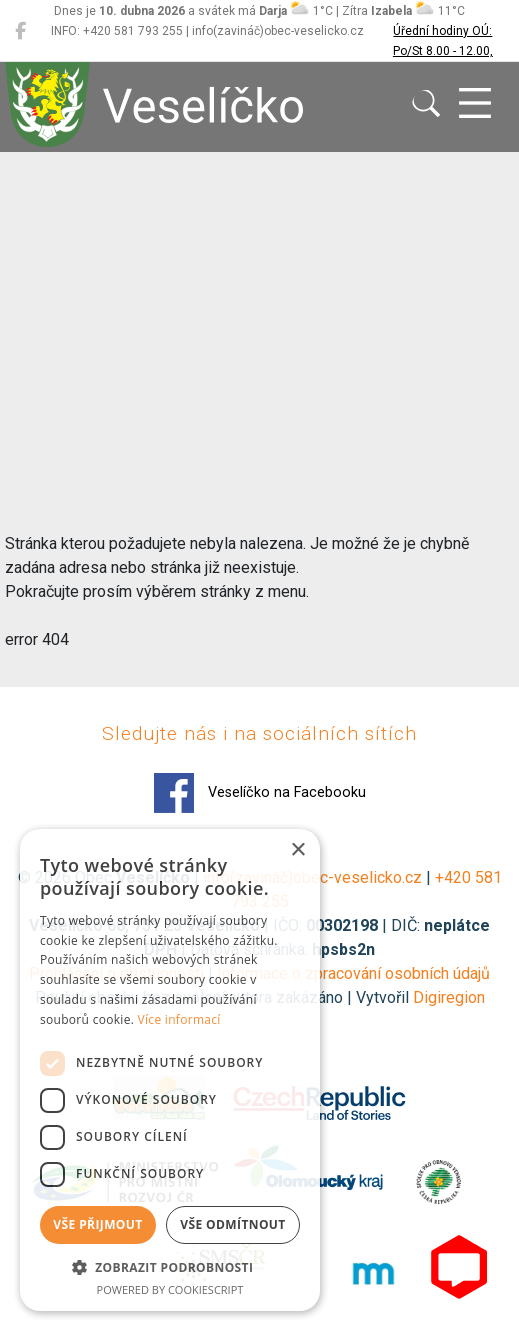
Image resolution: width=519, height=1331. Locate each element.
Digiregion (449, 997)
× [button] (297, 850)
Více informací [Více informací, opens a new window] (179, 1019)
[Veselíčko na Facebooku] (20, 31)
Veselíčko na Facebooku (260, 793)
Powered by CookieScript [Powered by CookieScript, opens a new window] (170, 1289)
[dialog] (170, 1070)
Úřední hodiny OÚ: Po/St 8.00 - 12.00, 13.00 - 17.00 (443, 51)
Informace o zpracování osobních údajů (353, 973)
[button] (170, 1267)
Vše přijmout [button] (97, 1224)
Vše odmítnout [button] (232, 1224)
